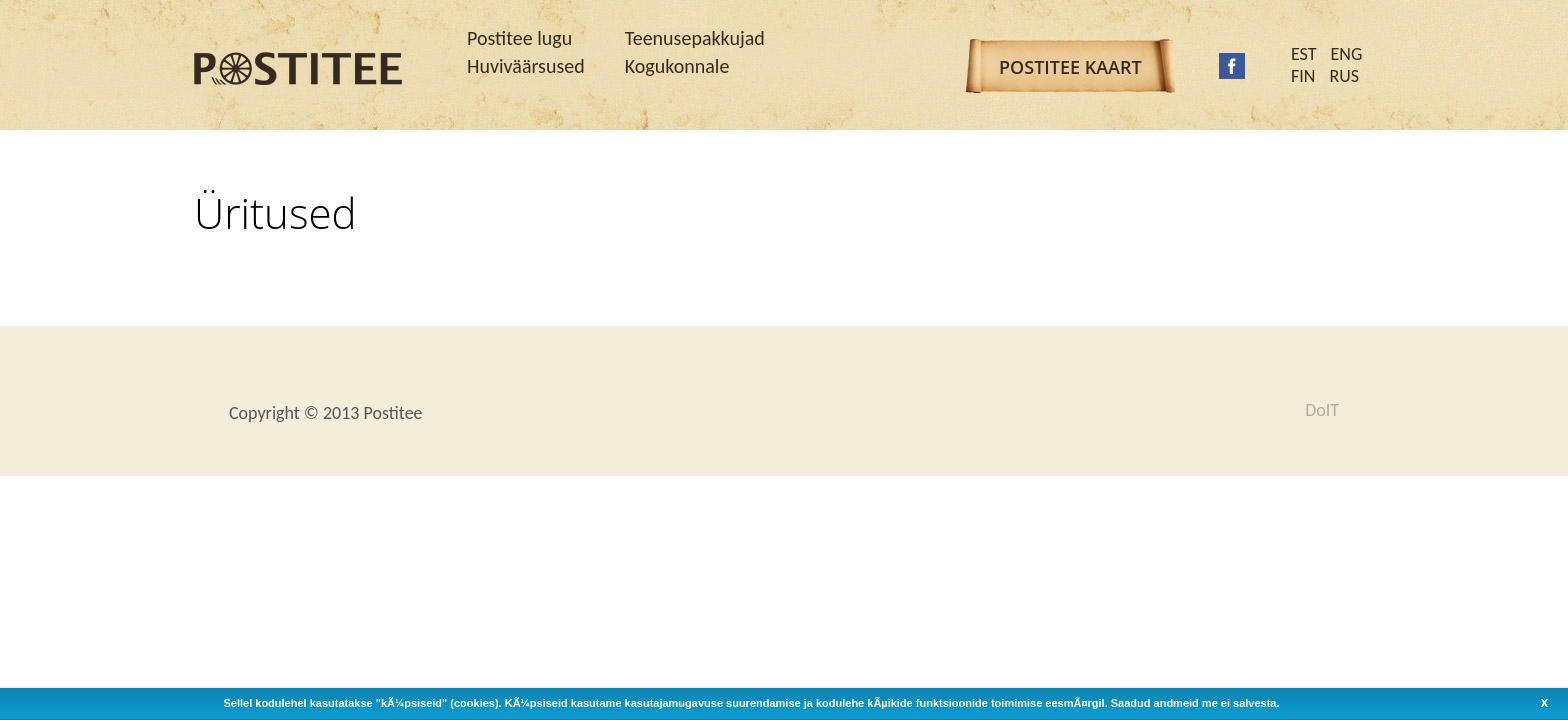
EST (1304, 54)
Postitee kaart (1070, 67)
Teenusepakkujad (695, 38)
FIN (1303, 76)
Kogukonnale (677, 66)
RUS (1344, 76)
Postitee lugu (519, 38)
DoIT (1322, 410)
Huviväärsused (526, 66)
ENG (1347, 54)
